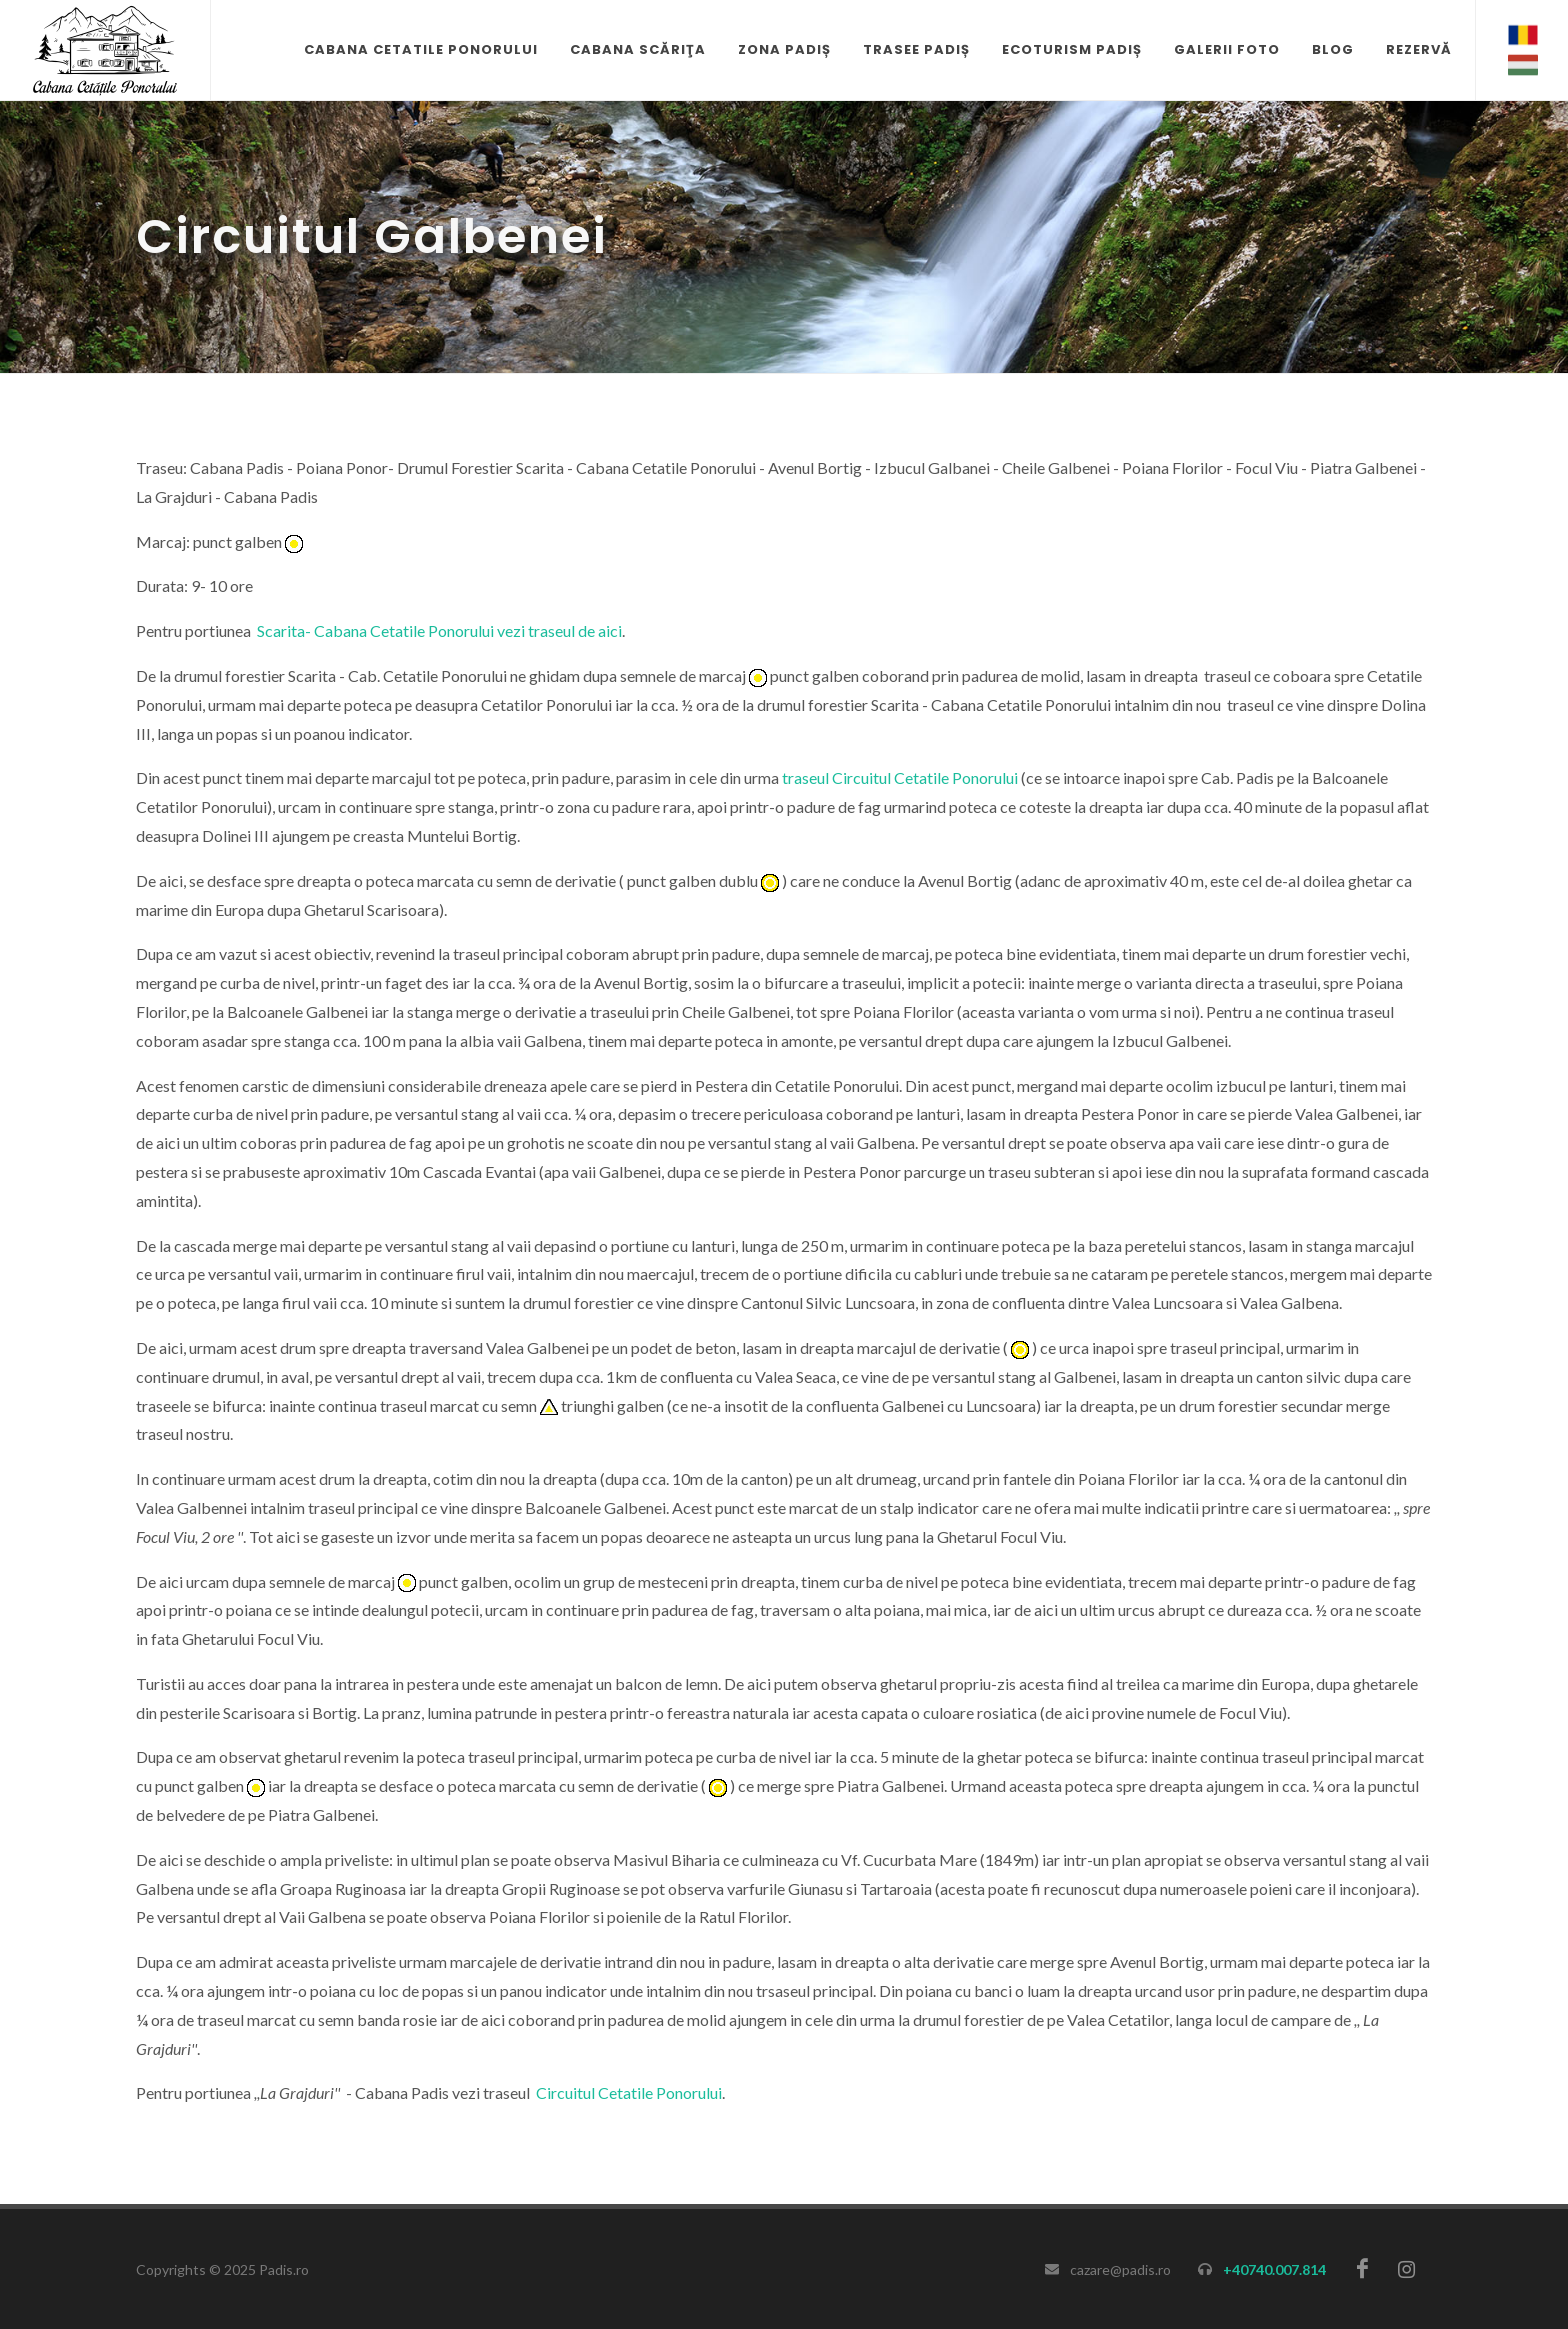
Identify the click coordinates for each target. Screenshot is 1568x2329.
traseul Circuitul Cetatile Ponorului (900, 777)
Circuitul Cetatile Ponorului (629, 2092)
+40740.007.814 (1274, 2269)
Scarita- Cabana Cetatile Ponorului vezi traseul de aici (439, 630)
